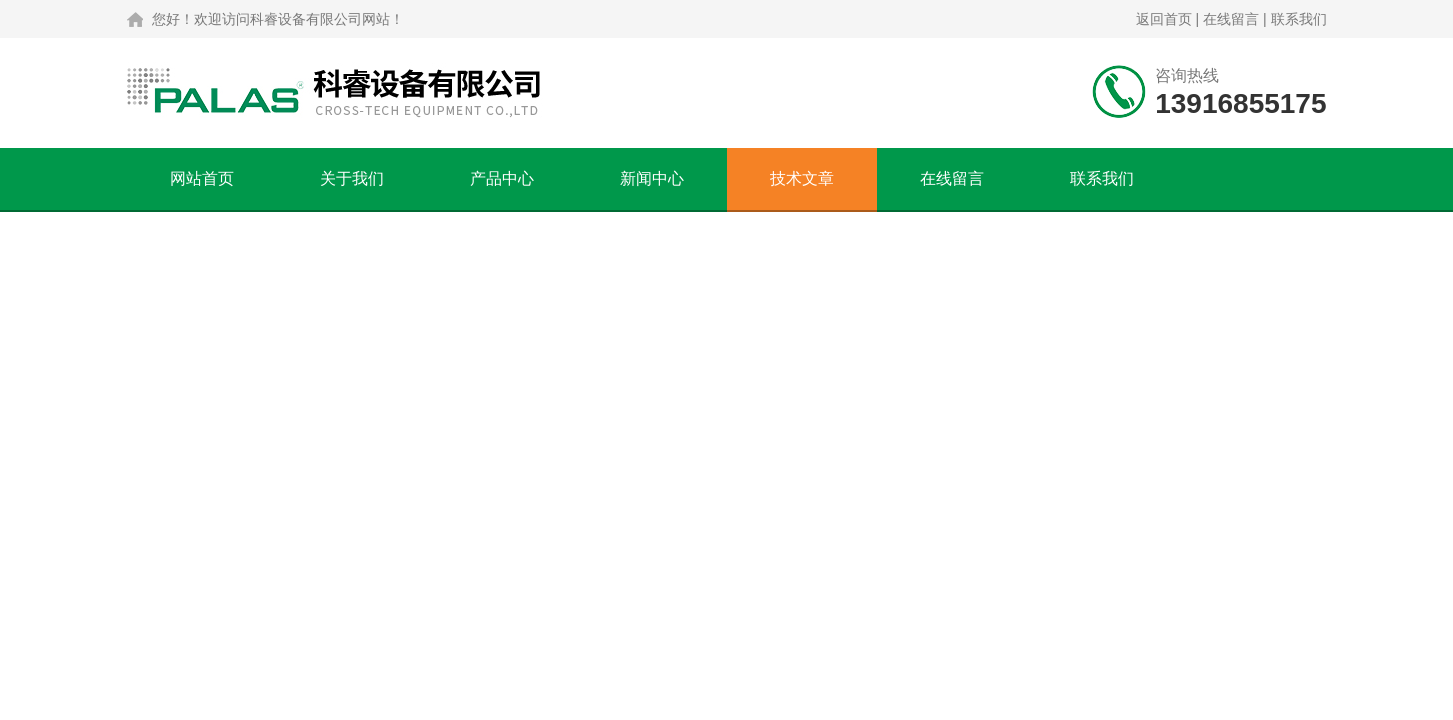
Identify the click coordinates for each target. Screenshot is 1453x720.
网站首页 (202, 178)
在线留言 (1231, 19)
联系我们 (1299, 19)
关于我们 (352, 178)
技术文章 (802, 178)
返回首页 (1164, 19)
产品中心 (502, 178)
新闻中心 (652, 178)
